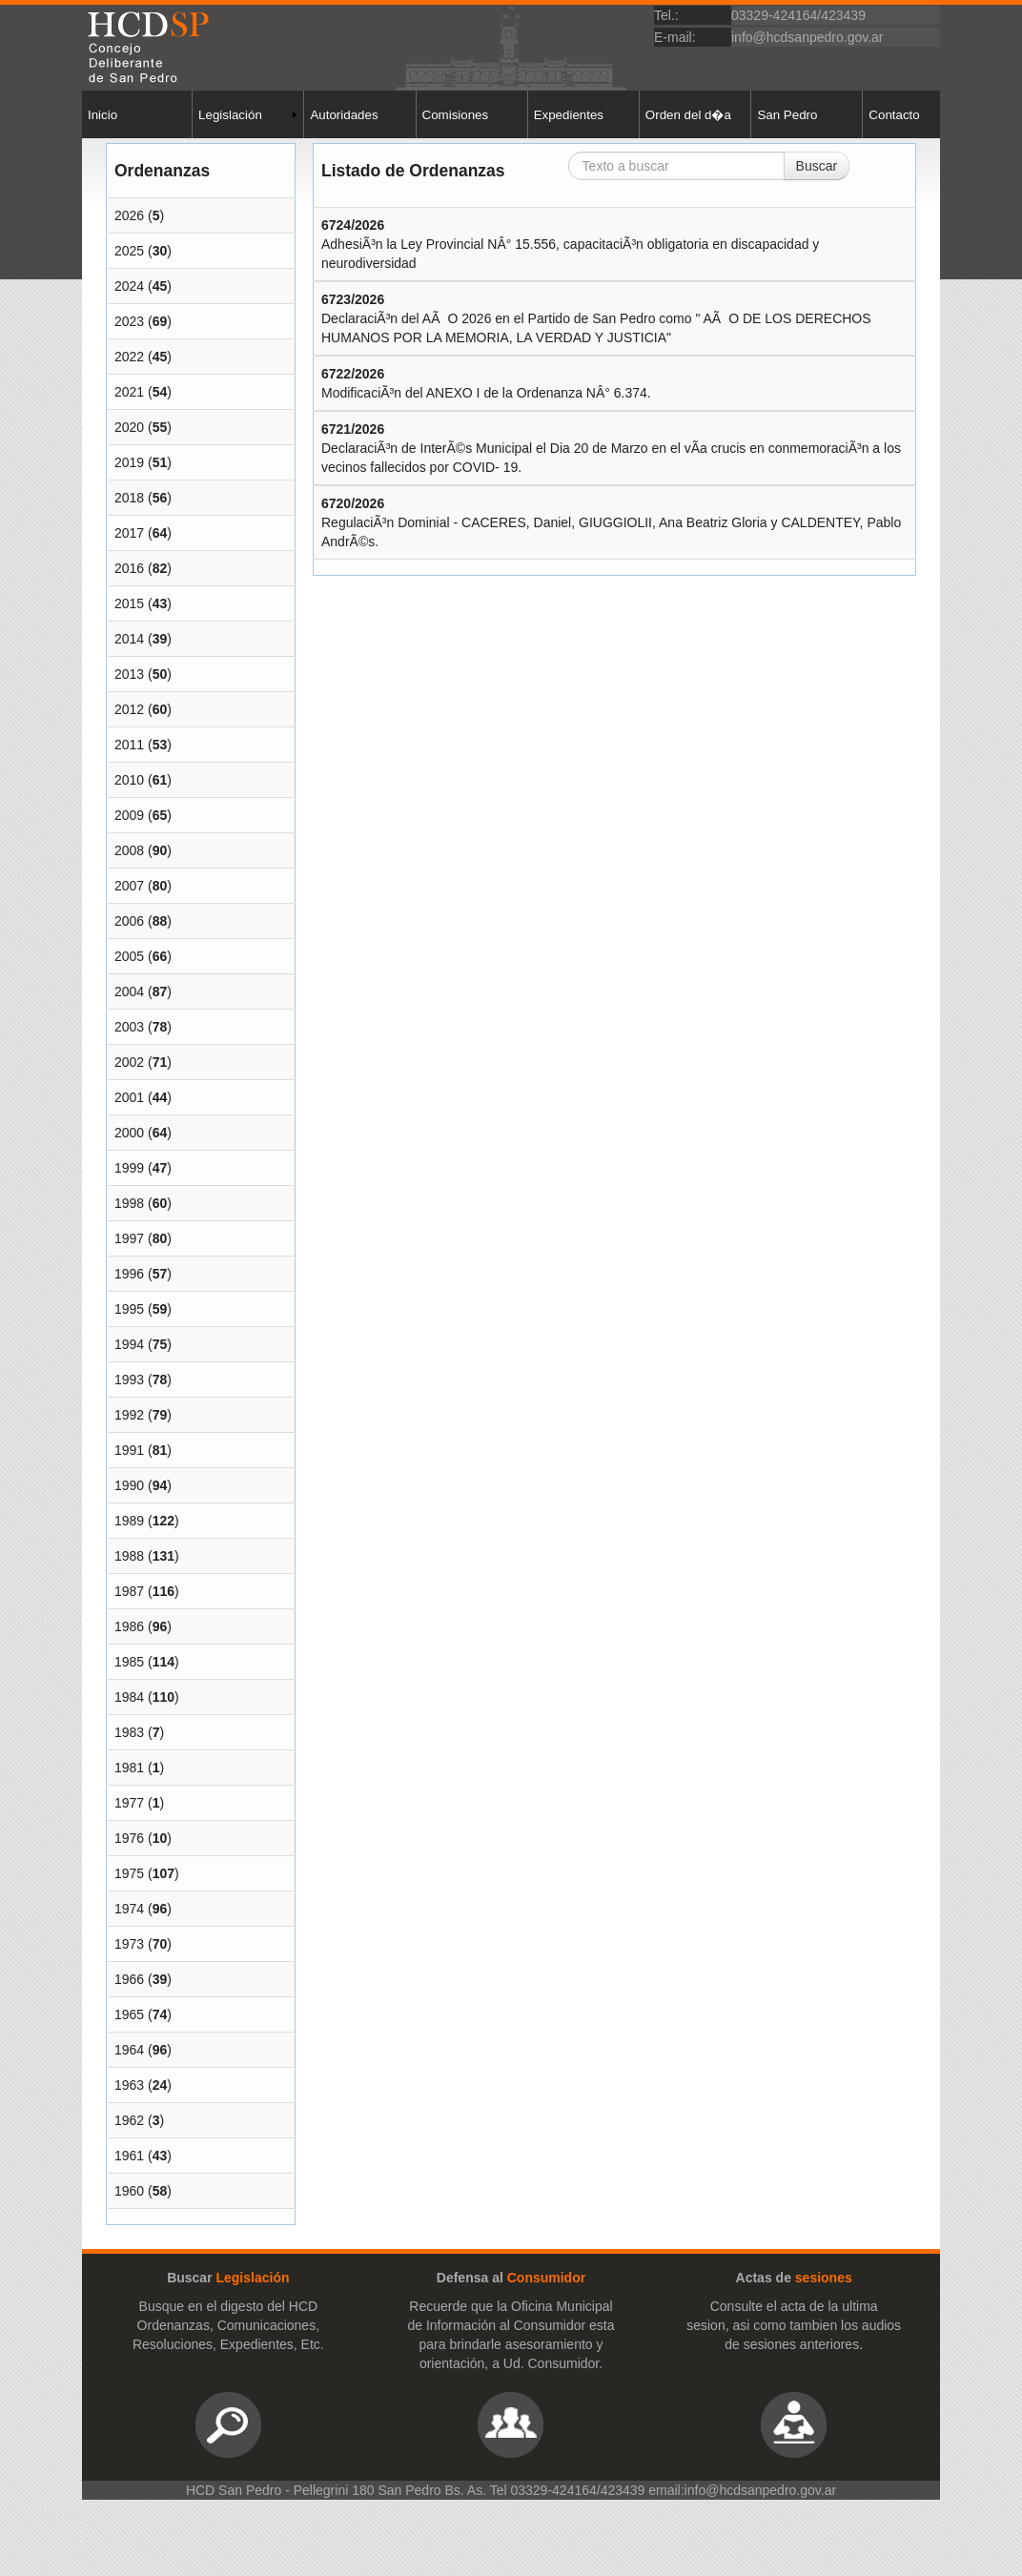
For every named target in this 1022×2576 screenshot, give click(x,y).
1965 (129, 2014)
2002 (129, 1062)
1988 (129, 1556)
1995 (129, 1309)
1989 (129, 1520)
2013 (129, 674)
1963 (129, 2085)
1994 (129, 1344)
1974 (129, 1908)
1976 (129, 1838)
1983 (129, 1732)
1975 (129, 1873)
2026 (129, 215)
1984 (129, 1697)
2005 (129, 956)
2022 (129, 356)
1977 (129, 1802)
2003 (129, 1026)
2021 (129, 391)
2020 (129, 427)
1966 (129, 1979)
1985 (129, 1661)
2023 (129, 321)
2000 (129, 1132)
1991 (129, 1450)
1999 (129, 1168)
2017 (129, 533)
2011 (129, 744)
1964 (129, 2049)
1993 (129, 1379)
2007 (129, 885)
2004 (129, 991)
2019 (129, 462)
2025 (129, 250)
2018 (129, 497)
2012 (129, 709)
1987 (129, 1591)
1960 (129, 2190)
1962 (129, 2120)
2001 (129, 1097)
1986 (129, 1626)
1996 (129, 1273)
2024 (129, 286)
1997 (129, 1238)
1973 (129, 1944)
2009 (129, 815)
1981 (129, 1767)
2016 (129, 568)
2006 (129, 921)
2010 (129, 779)
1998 (129, 1203)
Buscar (817, 166)
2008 (129, 850)
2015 (129, 603)
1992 (129, 1414)
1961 (129, 2155)
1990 (129, 1485)
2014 (129, 638)
